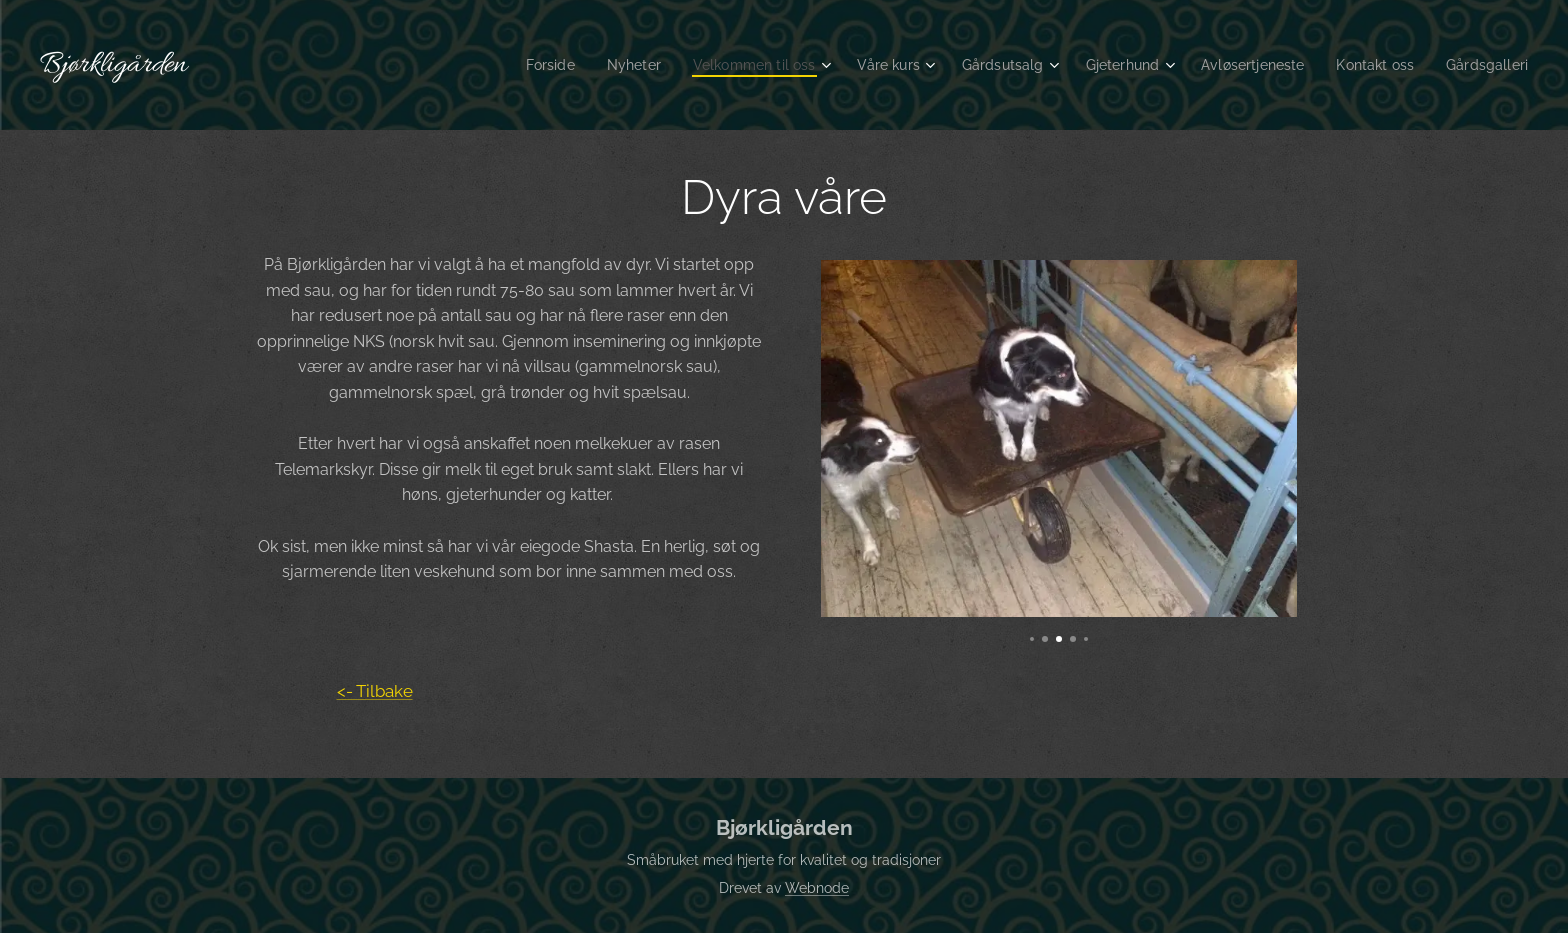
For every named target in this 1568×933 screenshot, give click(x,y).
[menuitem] (504, 65)
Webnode (817, 888)
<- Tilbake (375, 691)
